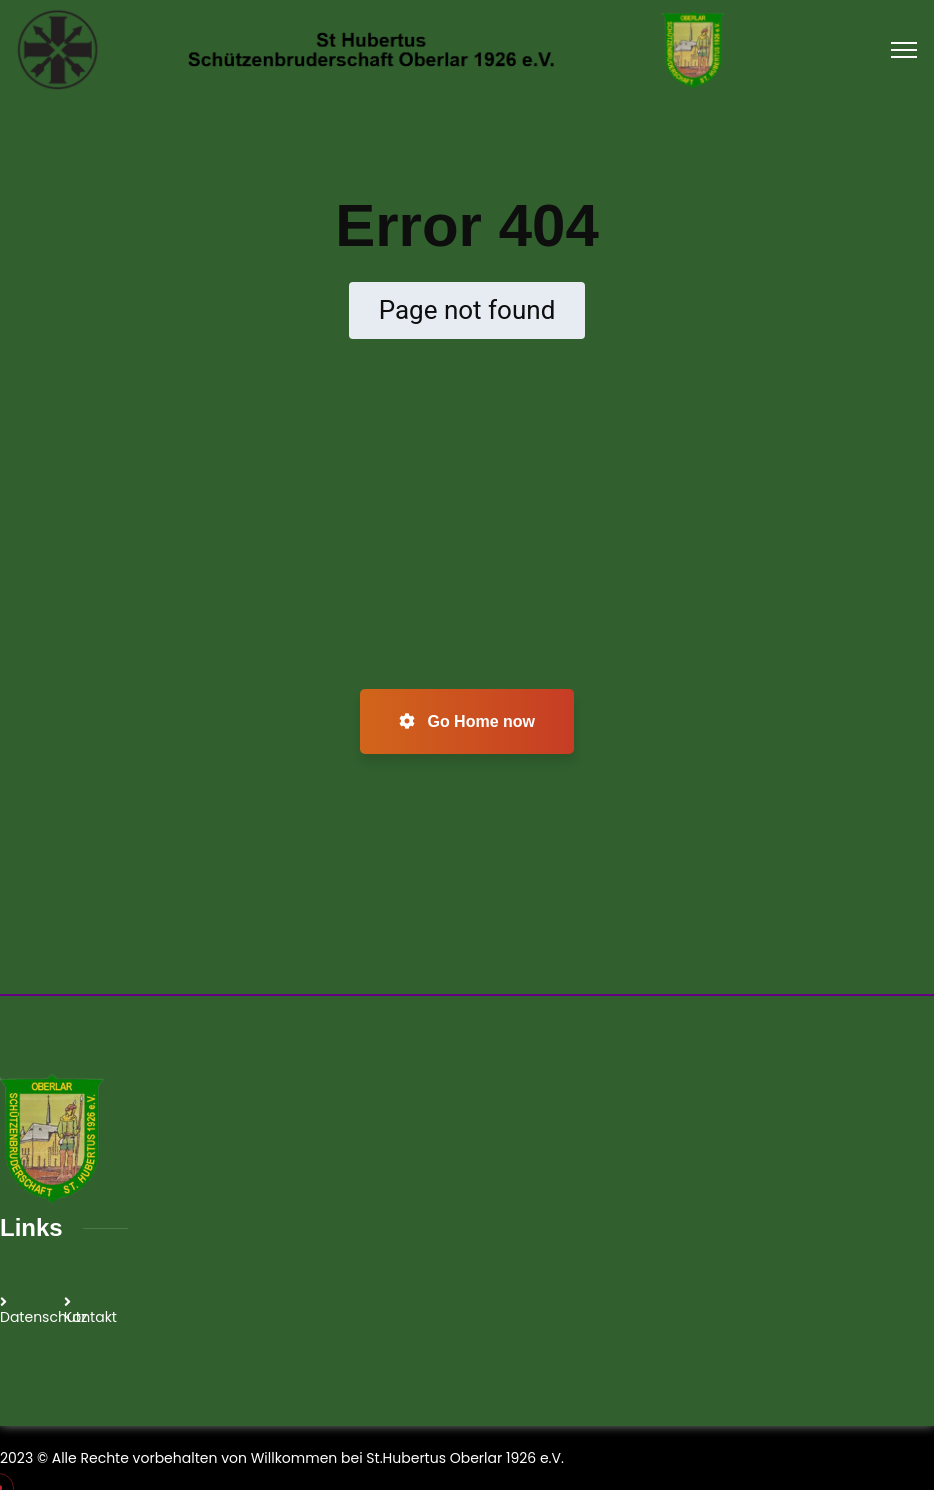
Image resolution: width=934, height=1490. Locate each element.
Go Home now (467, 721)
